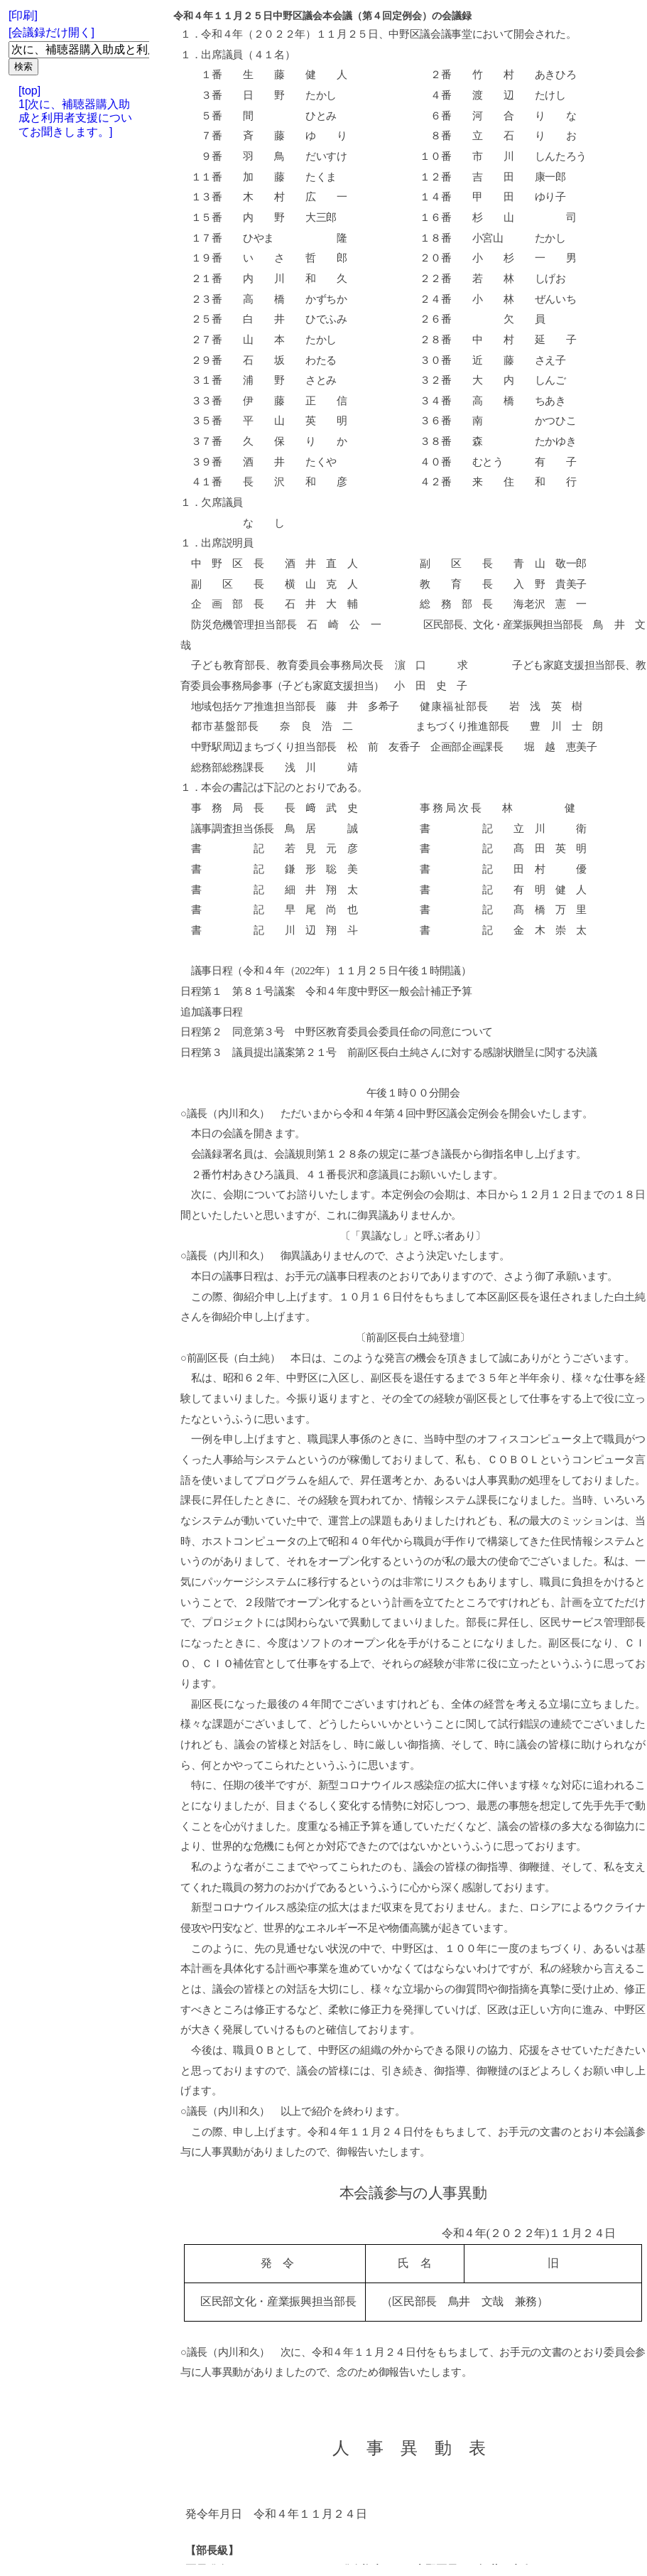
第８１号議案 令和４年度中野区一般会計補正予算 (347, 991)
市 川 (492, 156)
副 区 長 (466, 563)
